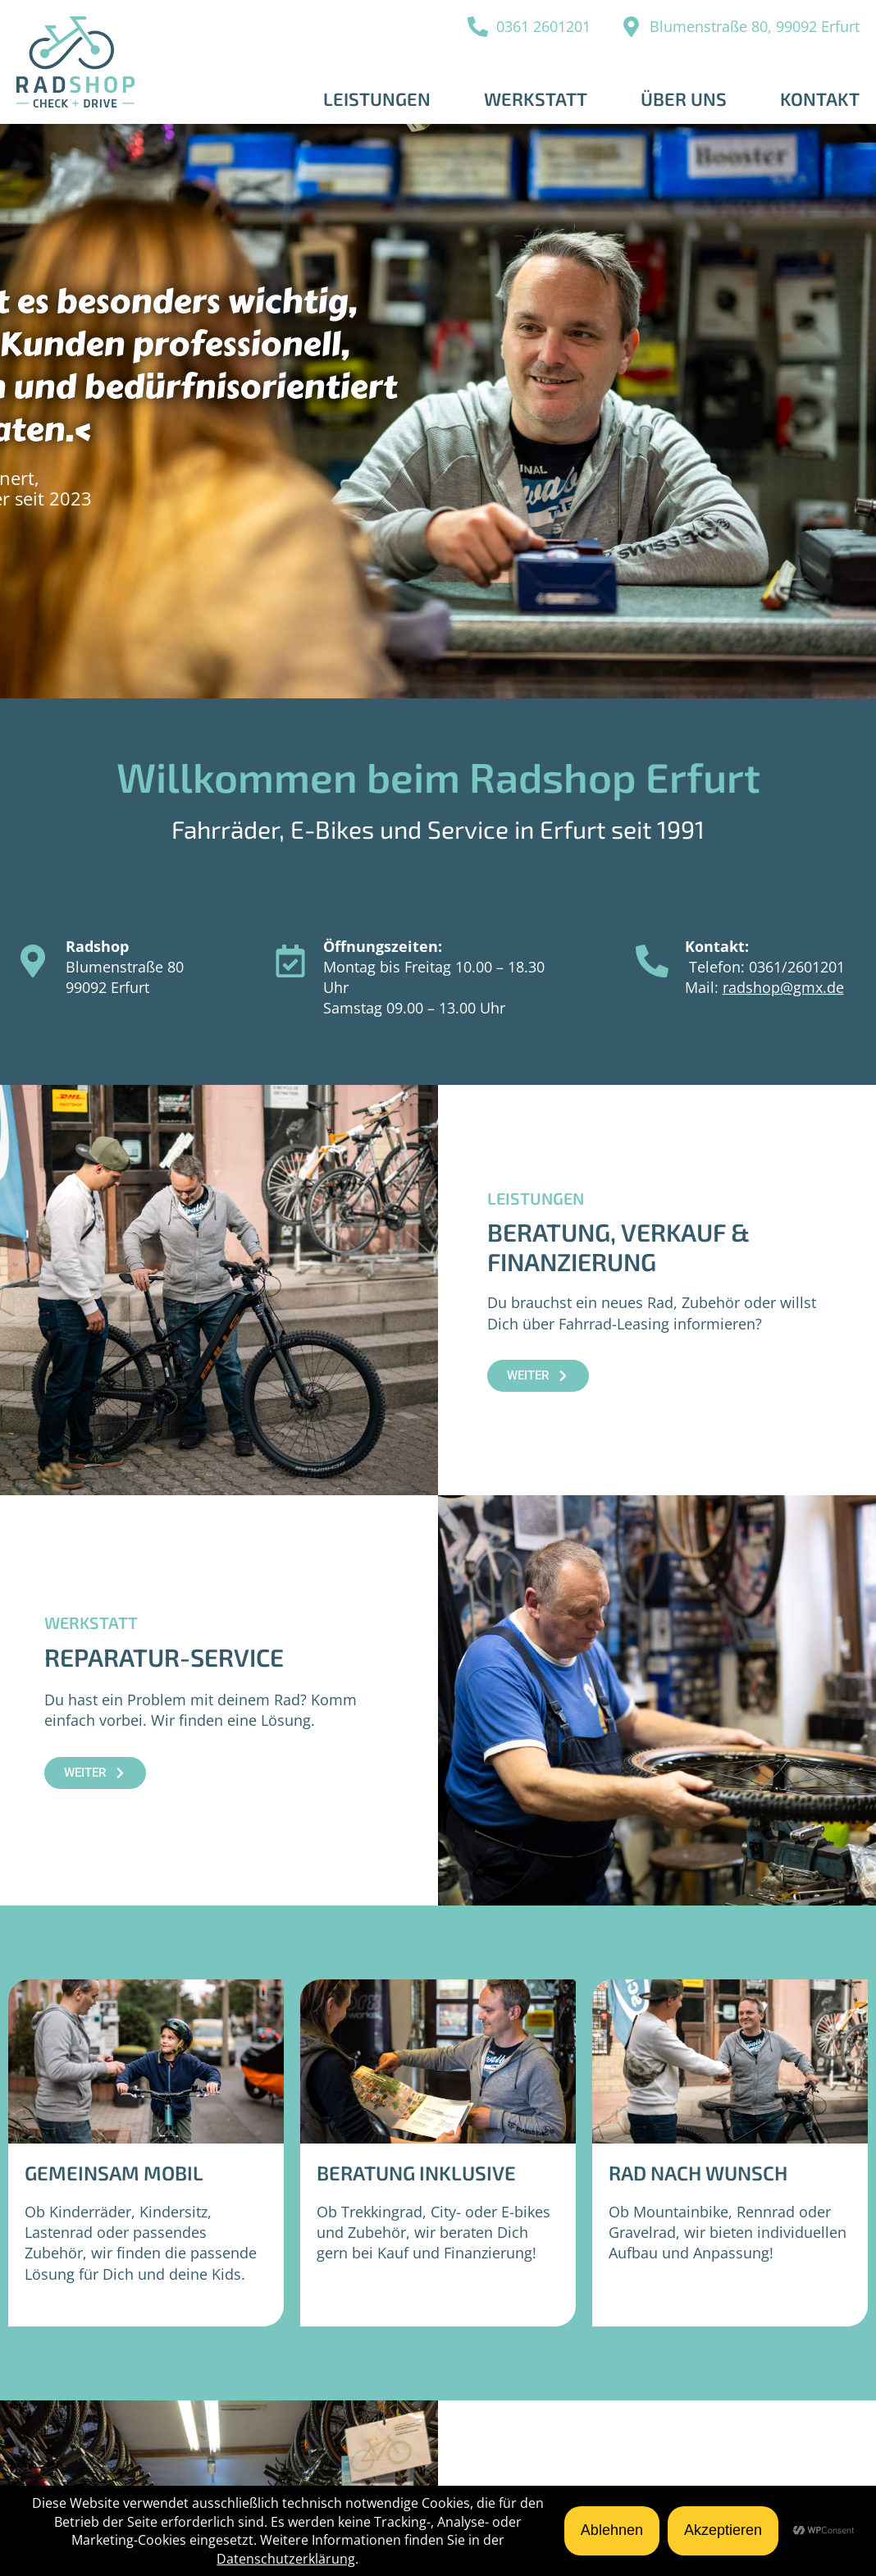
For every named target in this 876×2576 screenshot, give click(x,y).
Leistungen (377, 98)
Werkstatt (535, 98)
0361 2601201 (543, 26)
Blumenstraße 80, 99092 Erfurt (755, 26)
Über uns (684, 98)
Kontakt (820, 98)
